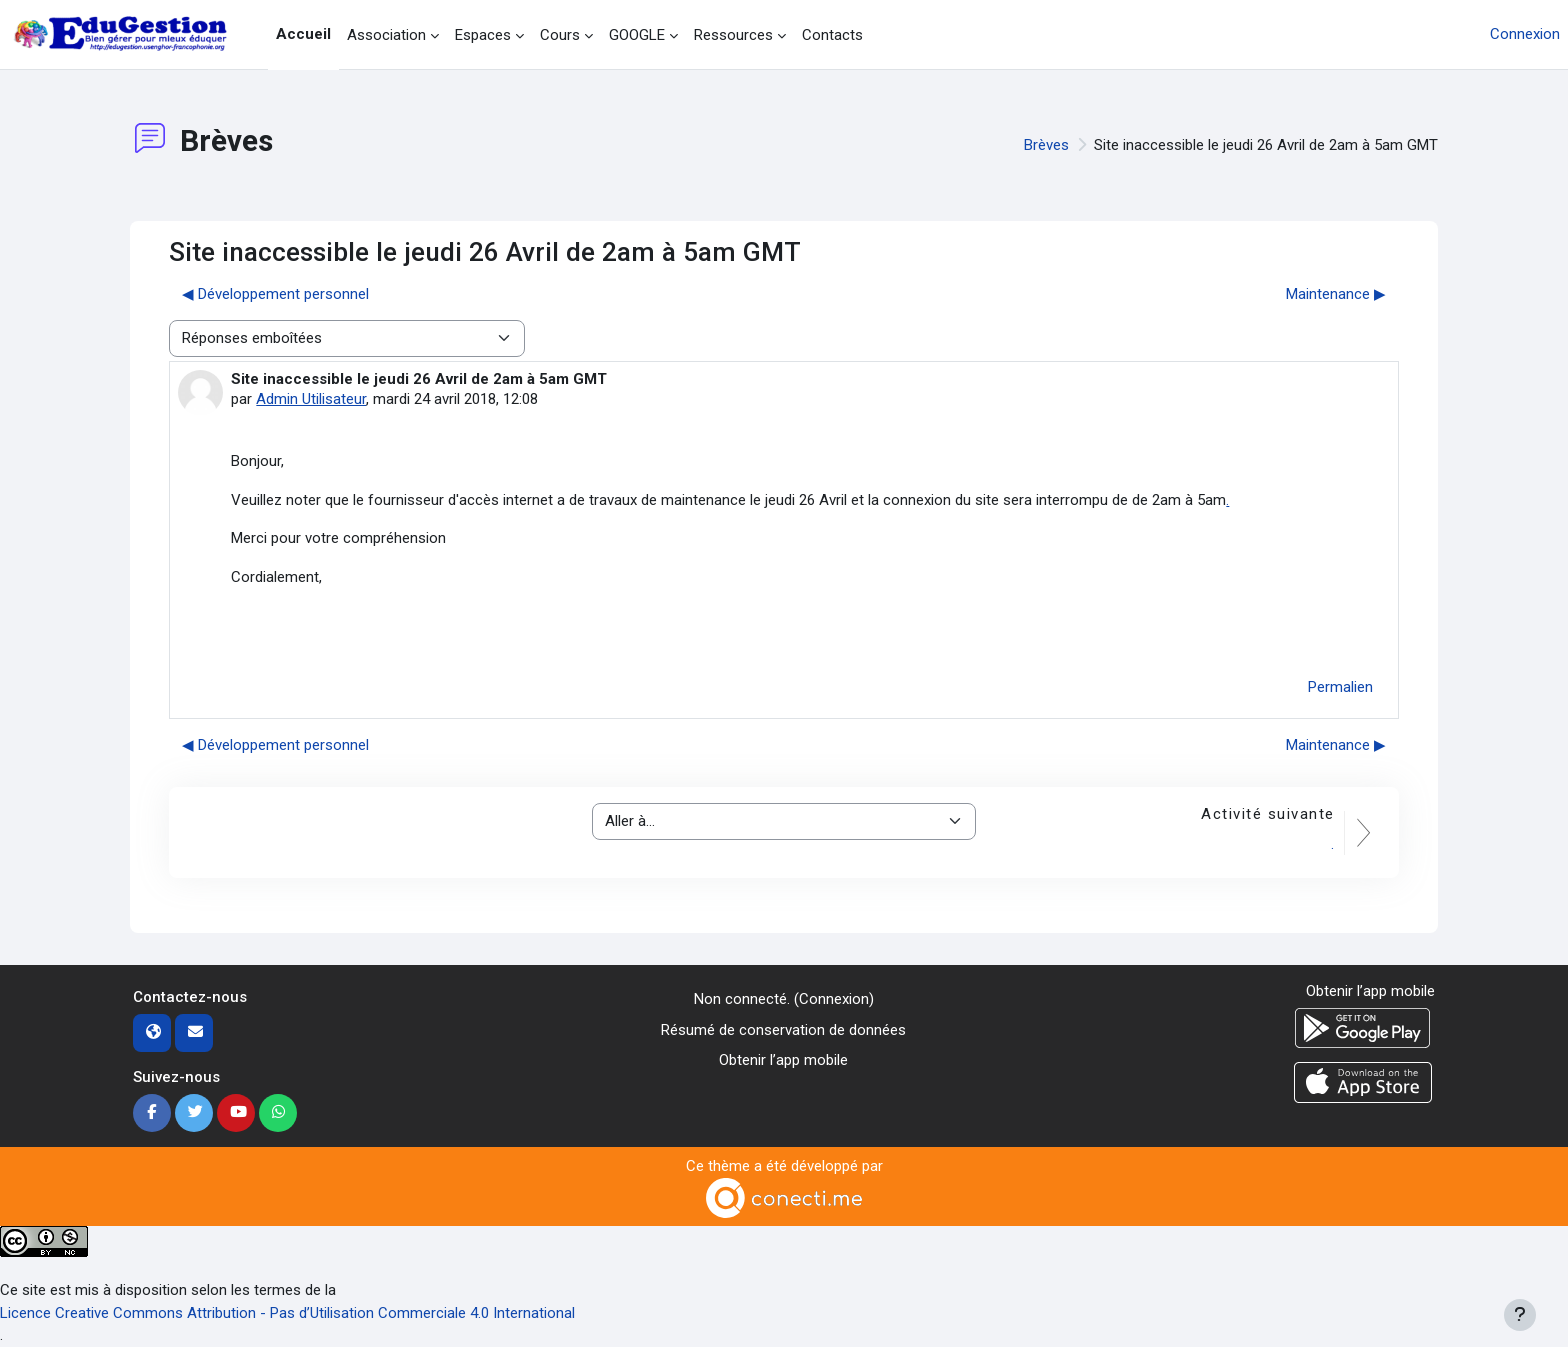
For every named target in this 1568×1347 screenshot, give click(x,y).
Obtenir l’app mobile (783, 1060)
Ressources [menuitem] (733, 35)
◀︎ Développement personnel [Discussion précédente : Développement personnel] (275, 294)
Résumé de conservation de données (783, 1030)
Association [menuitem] (386, 35)
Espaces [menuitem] (483, 35)
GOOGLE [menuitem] (637, 35)
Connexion (1525, 34)
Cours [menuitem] (560, 35)
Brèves (1046, 145)
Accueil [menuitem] (303, 34)
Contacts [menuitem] (832, 35)
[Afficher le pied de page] (1520, 1315)
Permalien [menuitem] (1340, 687)
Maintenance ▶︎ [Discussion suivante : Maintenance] (1336, 294)
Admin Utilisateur (311, 399)
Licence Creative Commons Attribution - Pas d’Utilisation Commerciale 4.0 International (287, 1313)
